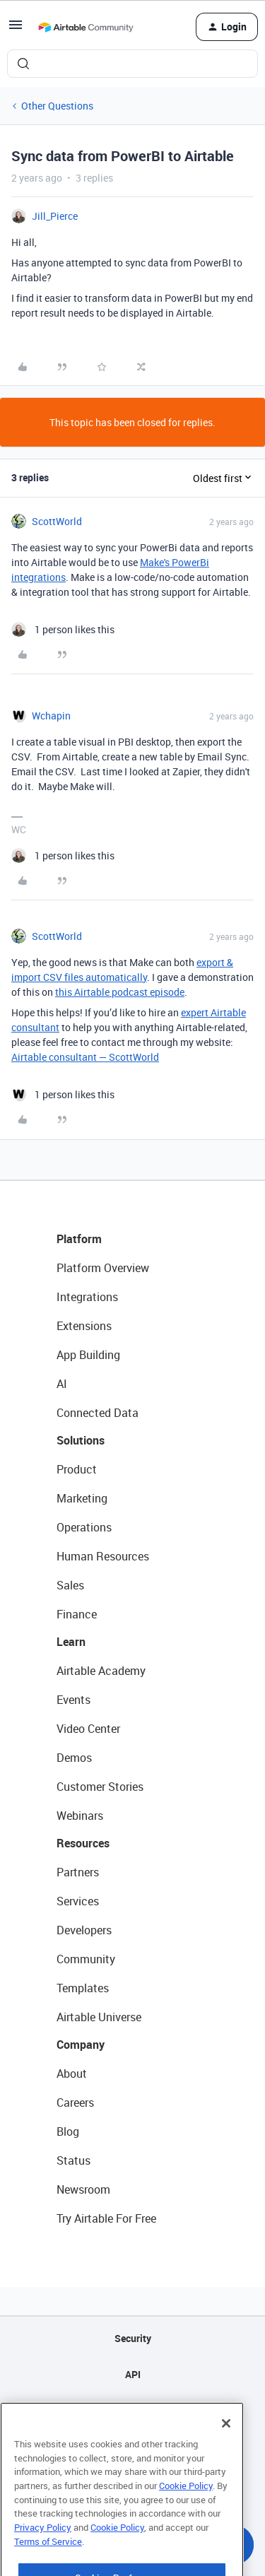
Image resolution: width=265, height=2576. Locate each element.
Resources (83, 1843)
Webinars (80, 1815)
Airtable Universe (99, 2017)
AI (62, 1384)
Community (86, 1959)
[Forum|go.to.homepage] (85, 27)
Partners (78, 1872)
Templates (83, 1988)
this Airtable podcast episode (119, 992)
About (72, 2073)
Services (78, 1901)
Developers (84, 1930)
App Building (88, 1355)
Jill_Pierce (55, 216)
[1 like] (62, 629)
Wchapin (51, 715)
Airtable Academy (101, 1670)
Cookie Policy (186, 2520)
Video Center (88, 1728)
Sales (70, 1585)
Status (73, 2160)
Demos (74, 1757)
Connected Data (98, 1413)
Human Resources (103, 1556)
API (133, 2374)
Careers (75, 2102)
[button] (15, 29)
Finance (77, 1614)
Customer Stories (100, 1786)
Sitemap (132, 2410)
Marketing (82, 1498)
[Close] (226, 2458)
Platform (79, 1239)
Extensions (84, 1326)
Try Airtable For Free (106, 2218)
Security (132, 2338)
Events (73, 1699)
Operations (84, 1527)
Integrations (87, 1297)
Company (81, 2044)
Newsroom (83, 2189)
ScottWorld (57, 521)
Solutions (81, 1440)
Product (77, 1469)
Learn (71, 1641)
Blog (68, 2131)
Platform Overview (103, 1268)
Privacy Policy (42, 2562)
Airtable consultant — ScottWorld (85, 1057)
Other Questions (57, 105)
